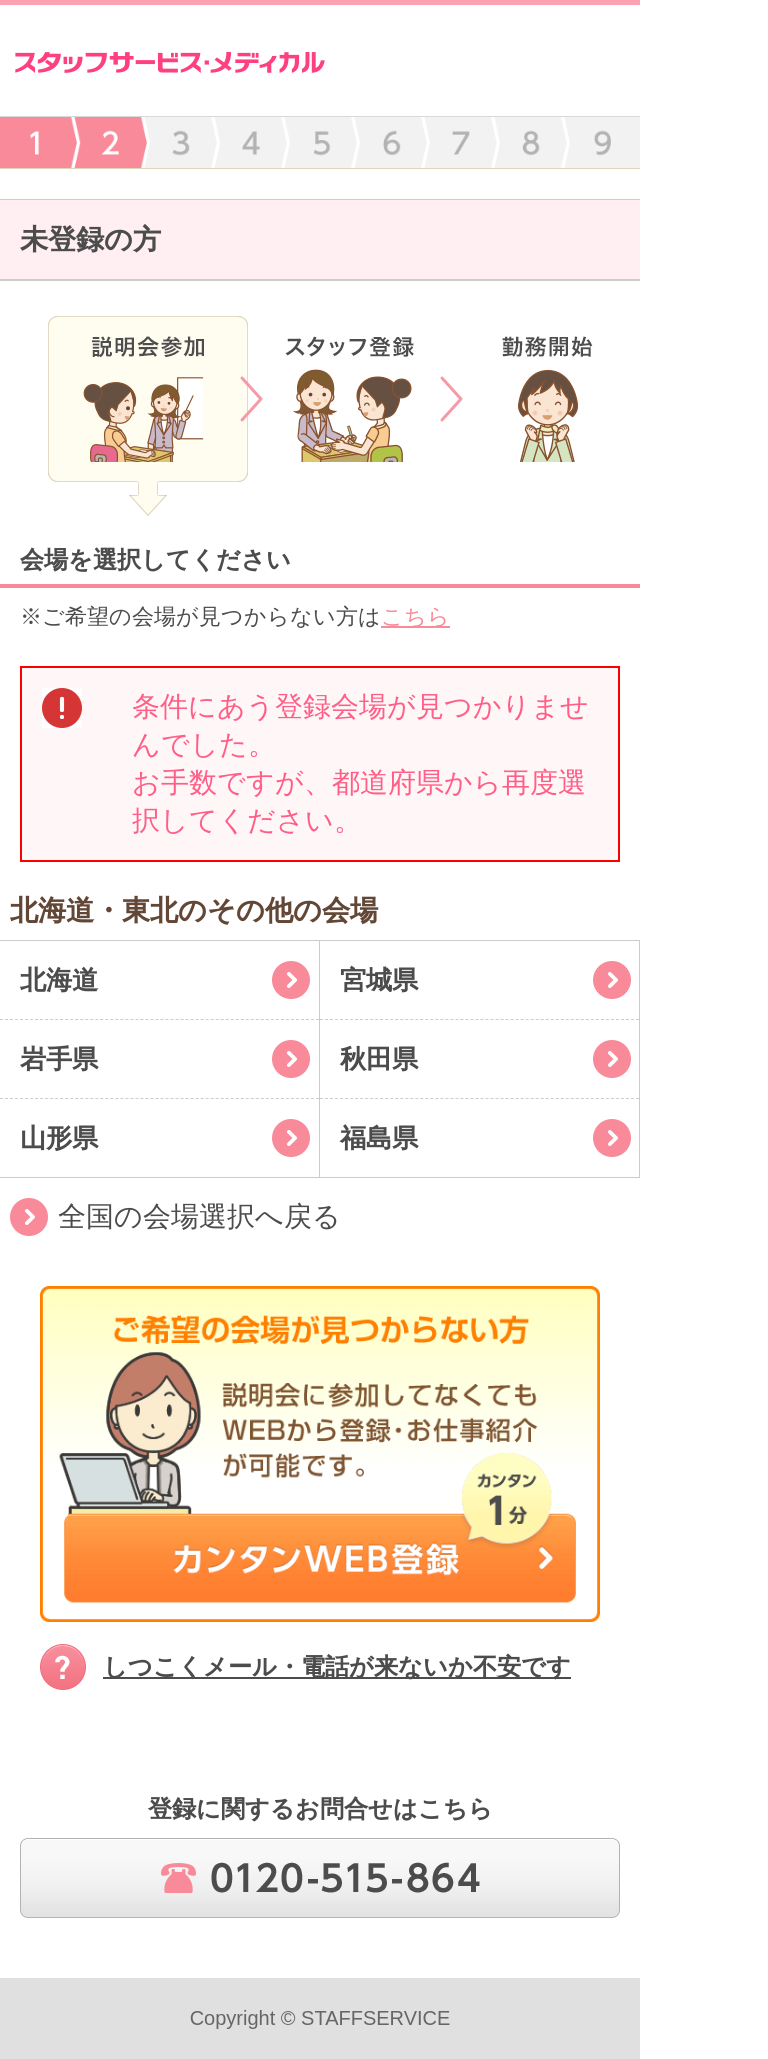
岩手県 (59, 1059)
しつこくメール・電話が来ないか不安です (337, 1666)
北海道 (59, 980)
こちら (415, 616)
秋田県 (379, 1059)
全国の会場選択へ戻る (175, 1216)
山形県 (59, 1138)
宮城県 (379, 980)
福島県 (379, 1138)
